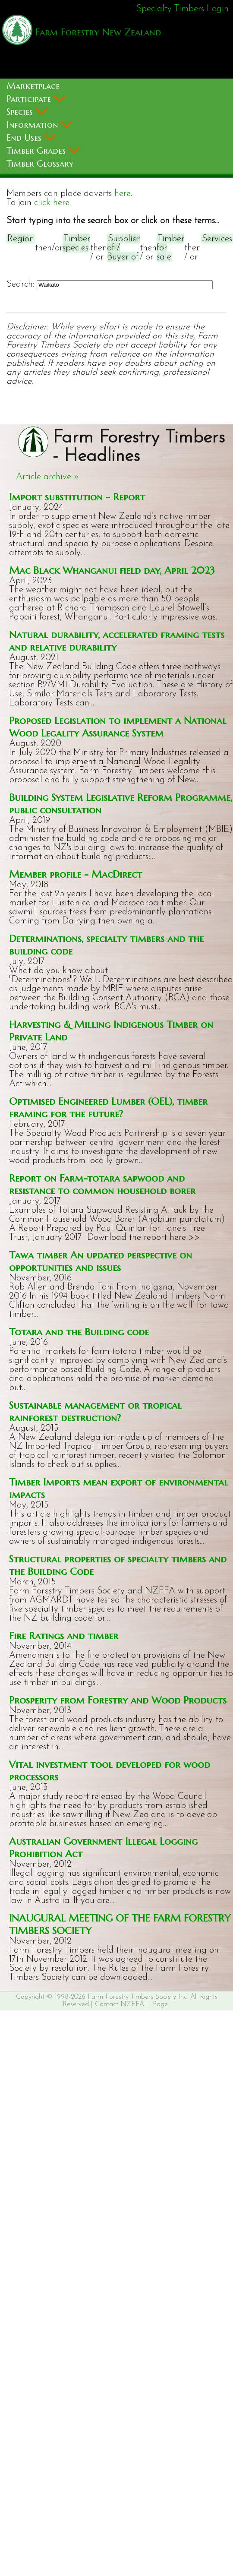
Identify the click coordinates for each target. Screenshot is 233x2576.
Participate (36, 99)
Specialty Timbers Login (182, 8)
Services (217, 238)
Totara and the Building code (79, 1331)
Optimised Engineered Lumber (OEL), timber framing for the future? (108, 1107)
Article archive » (47, 476)
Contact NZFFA (119, 2004)
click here (51, 202)
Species (26, 112)
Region (20, 238)
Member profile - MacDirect (75, 874)
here (122, 193)
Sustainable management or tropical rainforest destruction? (95, 1411)
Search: (20, 284)
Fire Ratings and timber (63, 1635)
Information (39, 125)
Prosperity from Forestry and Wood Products (118, 1700)
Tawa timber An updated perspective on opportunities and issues (100, 1261)
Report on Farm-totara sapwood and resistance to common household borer (102, 1184)
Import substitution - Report (77, 496)
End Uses (31, 138)
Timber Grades (43, 150)
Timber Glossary (39, 163)
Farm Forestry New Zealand (96, 32)
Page (160, 2004)
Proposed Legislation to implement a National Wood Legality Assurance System (118, 726)
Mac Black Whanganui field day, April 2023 (112, 570)
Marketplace (33, 86)
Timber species (76, 243)
